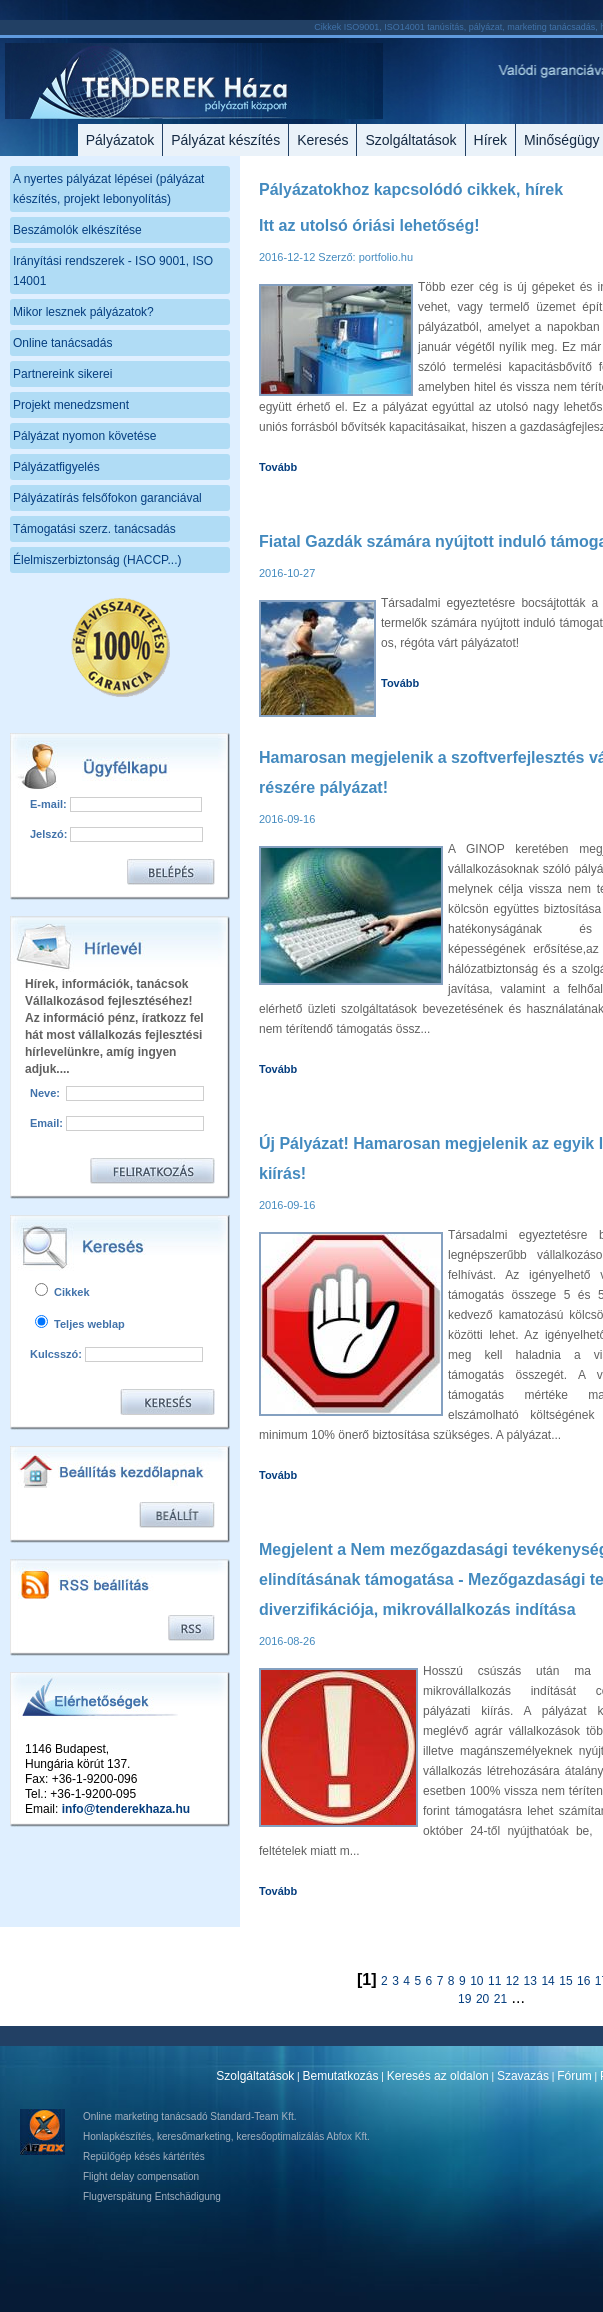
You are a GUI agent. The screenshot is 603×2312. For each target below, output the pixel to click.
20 (482, 1999)
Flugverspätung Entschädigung (152, 2196)
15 (565, 1981)
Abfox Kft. (347, 2136)
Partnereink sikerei (62, 374)
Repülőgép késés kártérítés (144, 2156)
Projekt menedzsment (71, 405)
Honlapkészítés (117, 2136)
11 (494, 1981)
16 (583, 1981)
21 (500, 1999)
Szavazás (523, 2076)
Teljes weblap (80, 1324)
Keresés (322, 140)
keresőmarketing (194, 2136)
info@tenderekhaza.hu (126, 1809)
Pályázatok (120, 140)
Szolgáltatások (410, 140)
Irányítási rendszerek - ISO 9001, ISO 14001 (113, 271)
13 (530, 1981)
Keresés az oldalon (438, 2076)
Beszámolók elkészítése (77, 230)
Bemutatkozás (341, 2076)
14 (547, 1981)
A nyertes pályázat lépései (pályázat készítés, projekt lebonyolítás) (108, 189)
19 (464, 1999)
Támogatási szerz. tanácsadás (94, 529)
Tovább (278, 467)
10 (476, 1981)
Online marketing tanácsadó (145, 2116)
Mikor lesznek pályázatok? (83, 312)
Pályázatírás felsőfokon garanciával (107, 498)
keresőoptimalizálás (280, 2136)
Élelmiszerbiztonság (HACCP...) (97, 560)
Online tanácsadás (62, 343)
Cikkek (62, 1292)
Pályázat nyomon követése (84, 436)
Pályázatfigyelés (56, 467)
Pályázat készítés (225, 140)
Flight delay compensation (141, 2176)
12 (512, 1981)
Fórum (574, 2076)
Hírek (490, 140)
